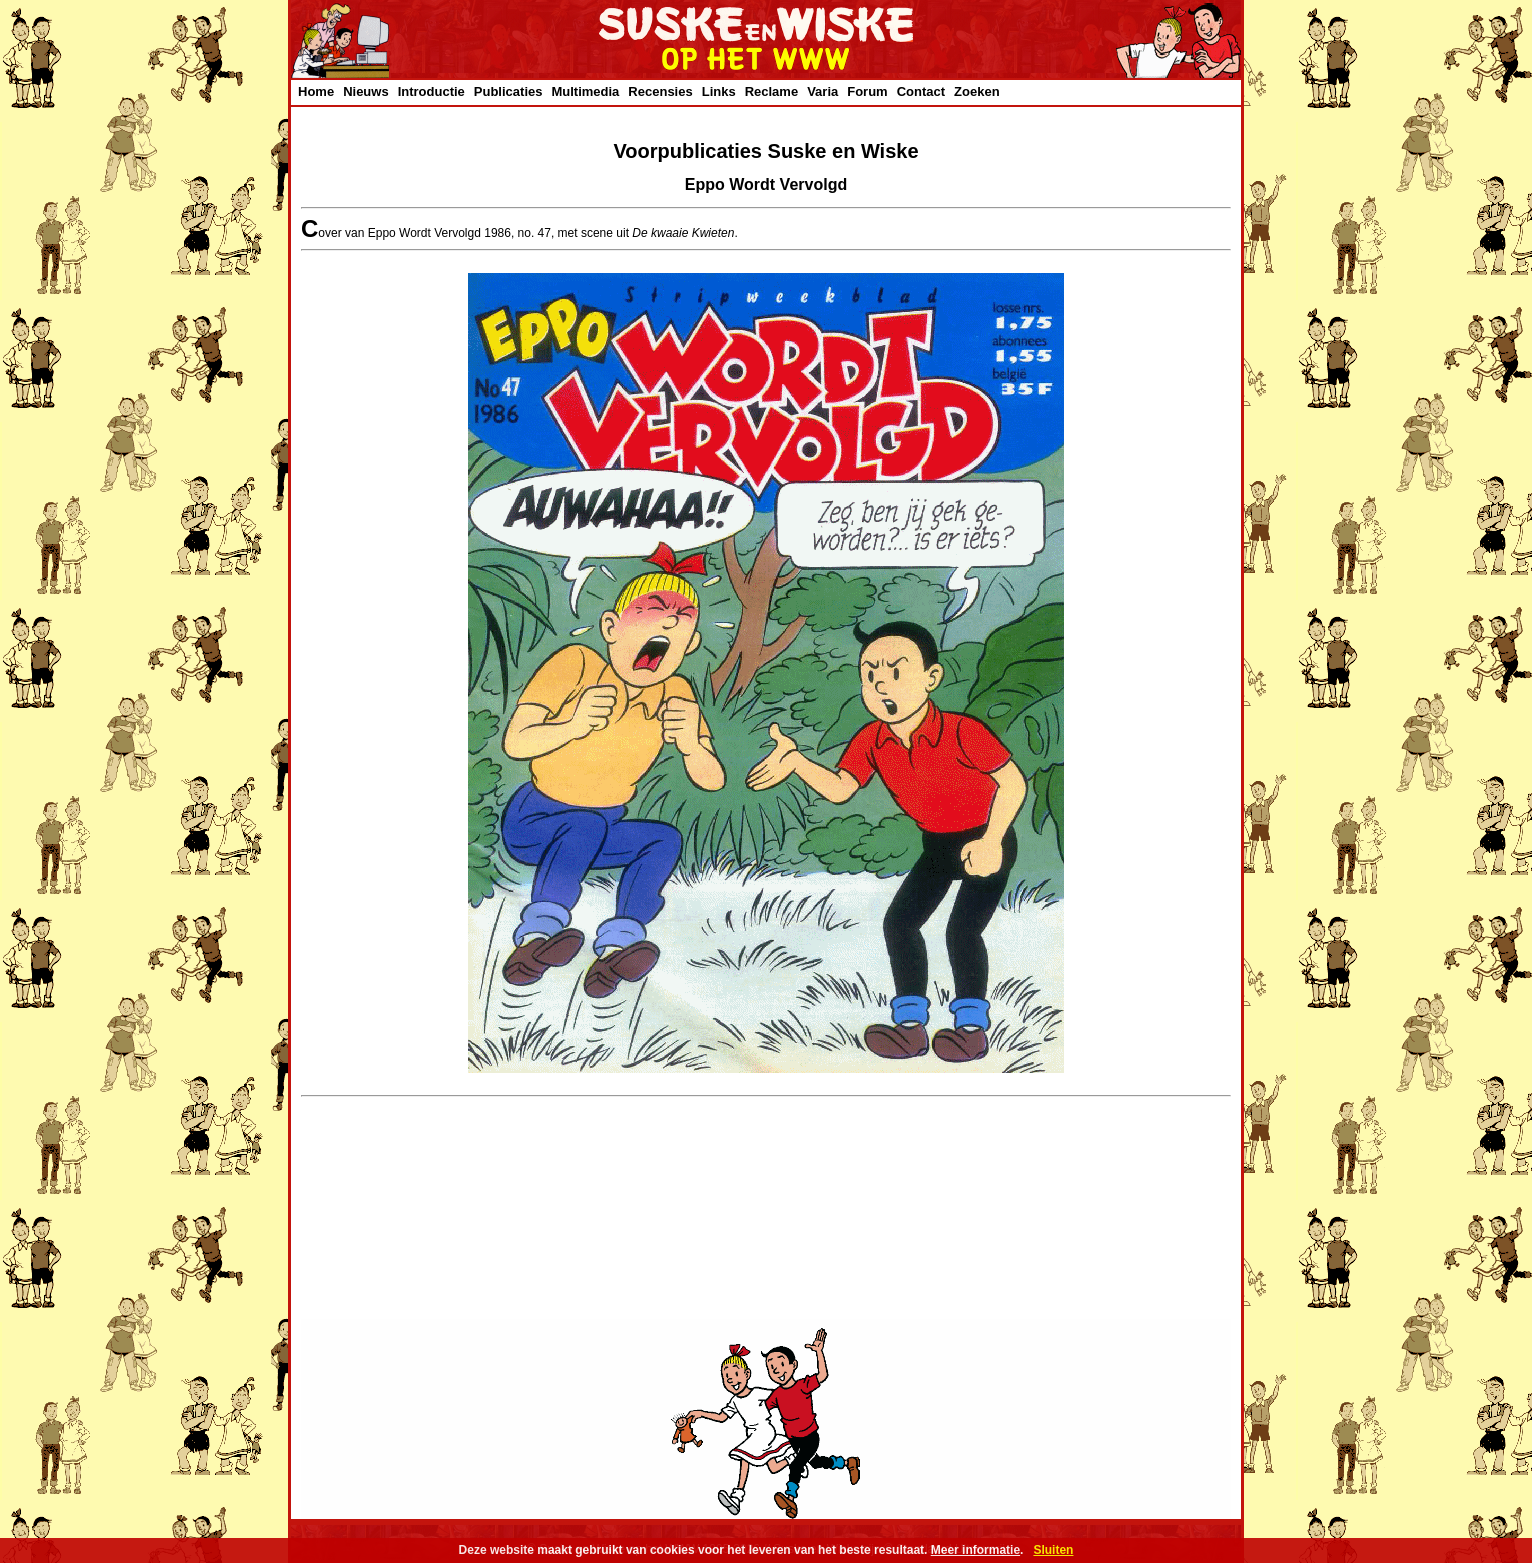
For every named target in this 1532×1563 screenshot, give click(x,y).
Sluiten (1053, 1550)
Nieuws (366, 91)
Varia (822, 91)
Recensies (660, 91)
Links (719, 91)
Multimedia (585, 91)
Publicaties (508, 91)
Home (316, 91)
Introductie (431, 91)
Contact (921, 91)
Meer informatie (975, 1550)
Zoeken (977, 91)
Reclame (771, 91)
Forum (867, 91)
